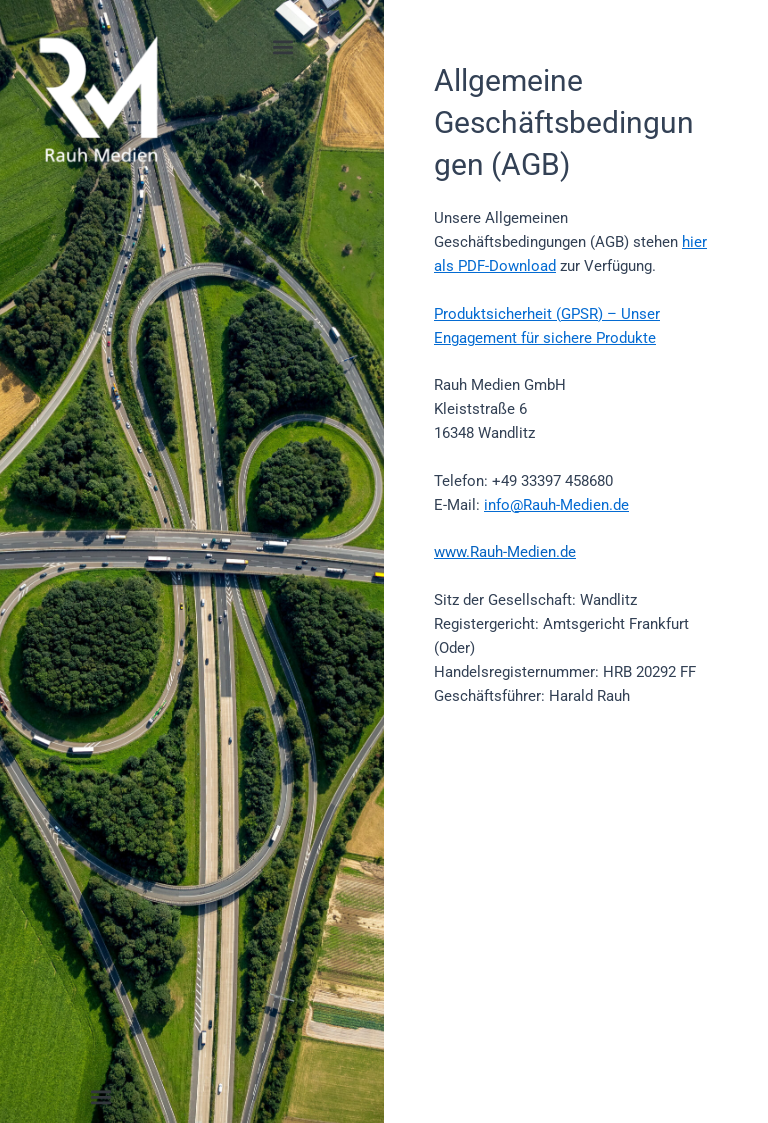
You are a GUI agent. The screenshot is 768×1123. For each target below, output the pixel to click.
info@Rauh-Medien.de (556, 505)
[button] (283, 46)
